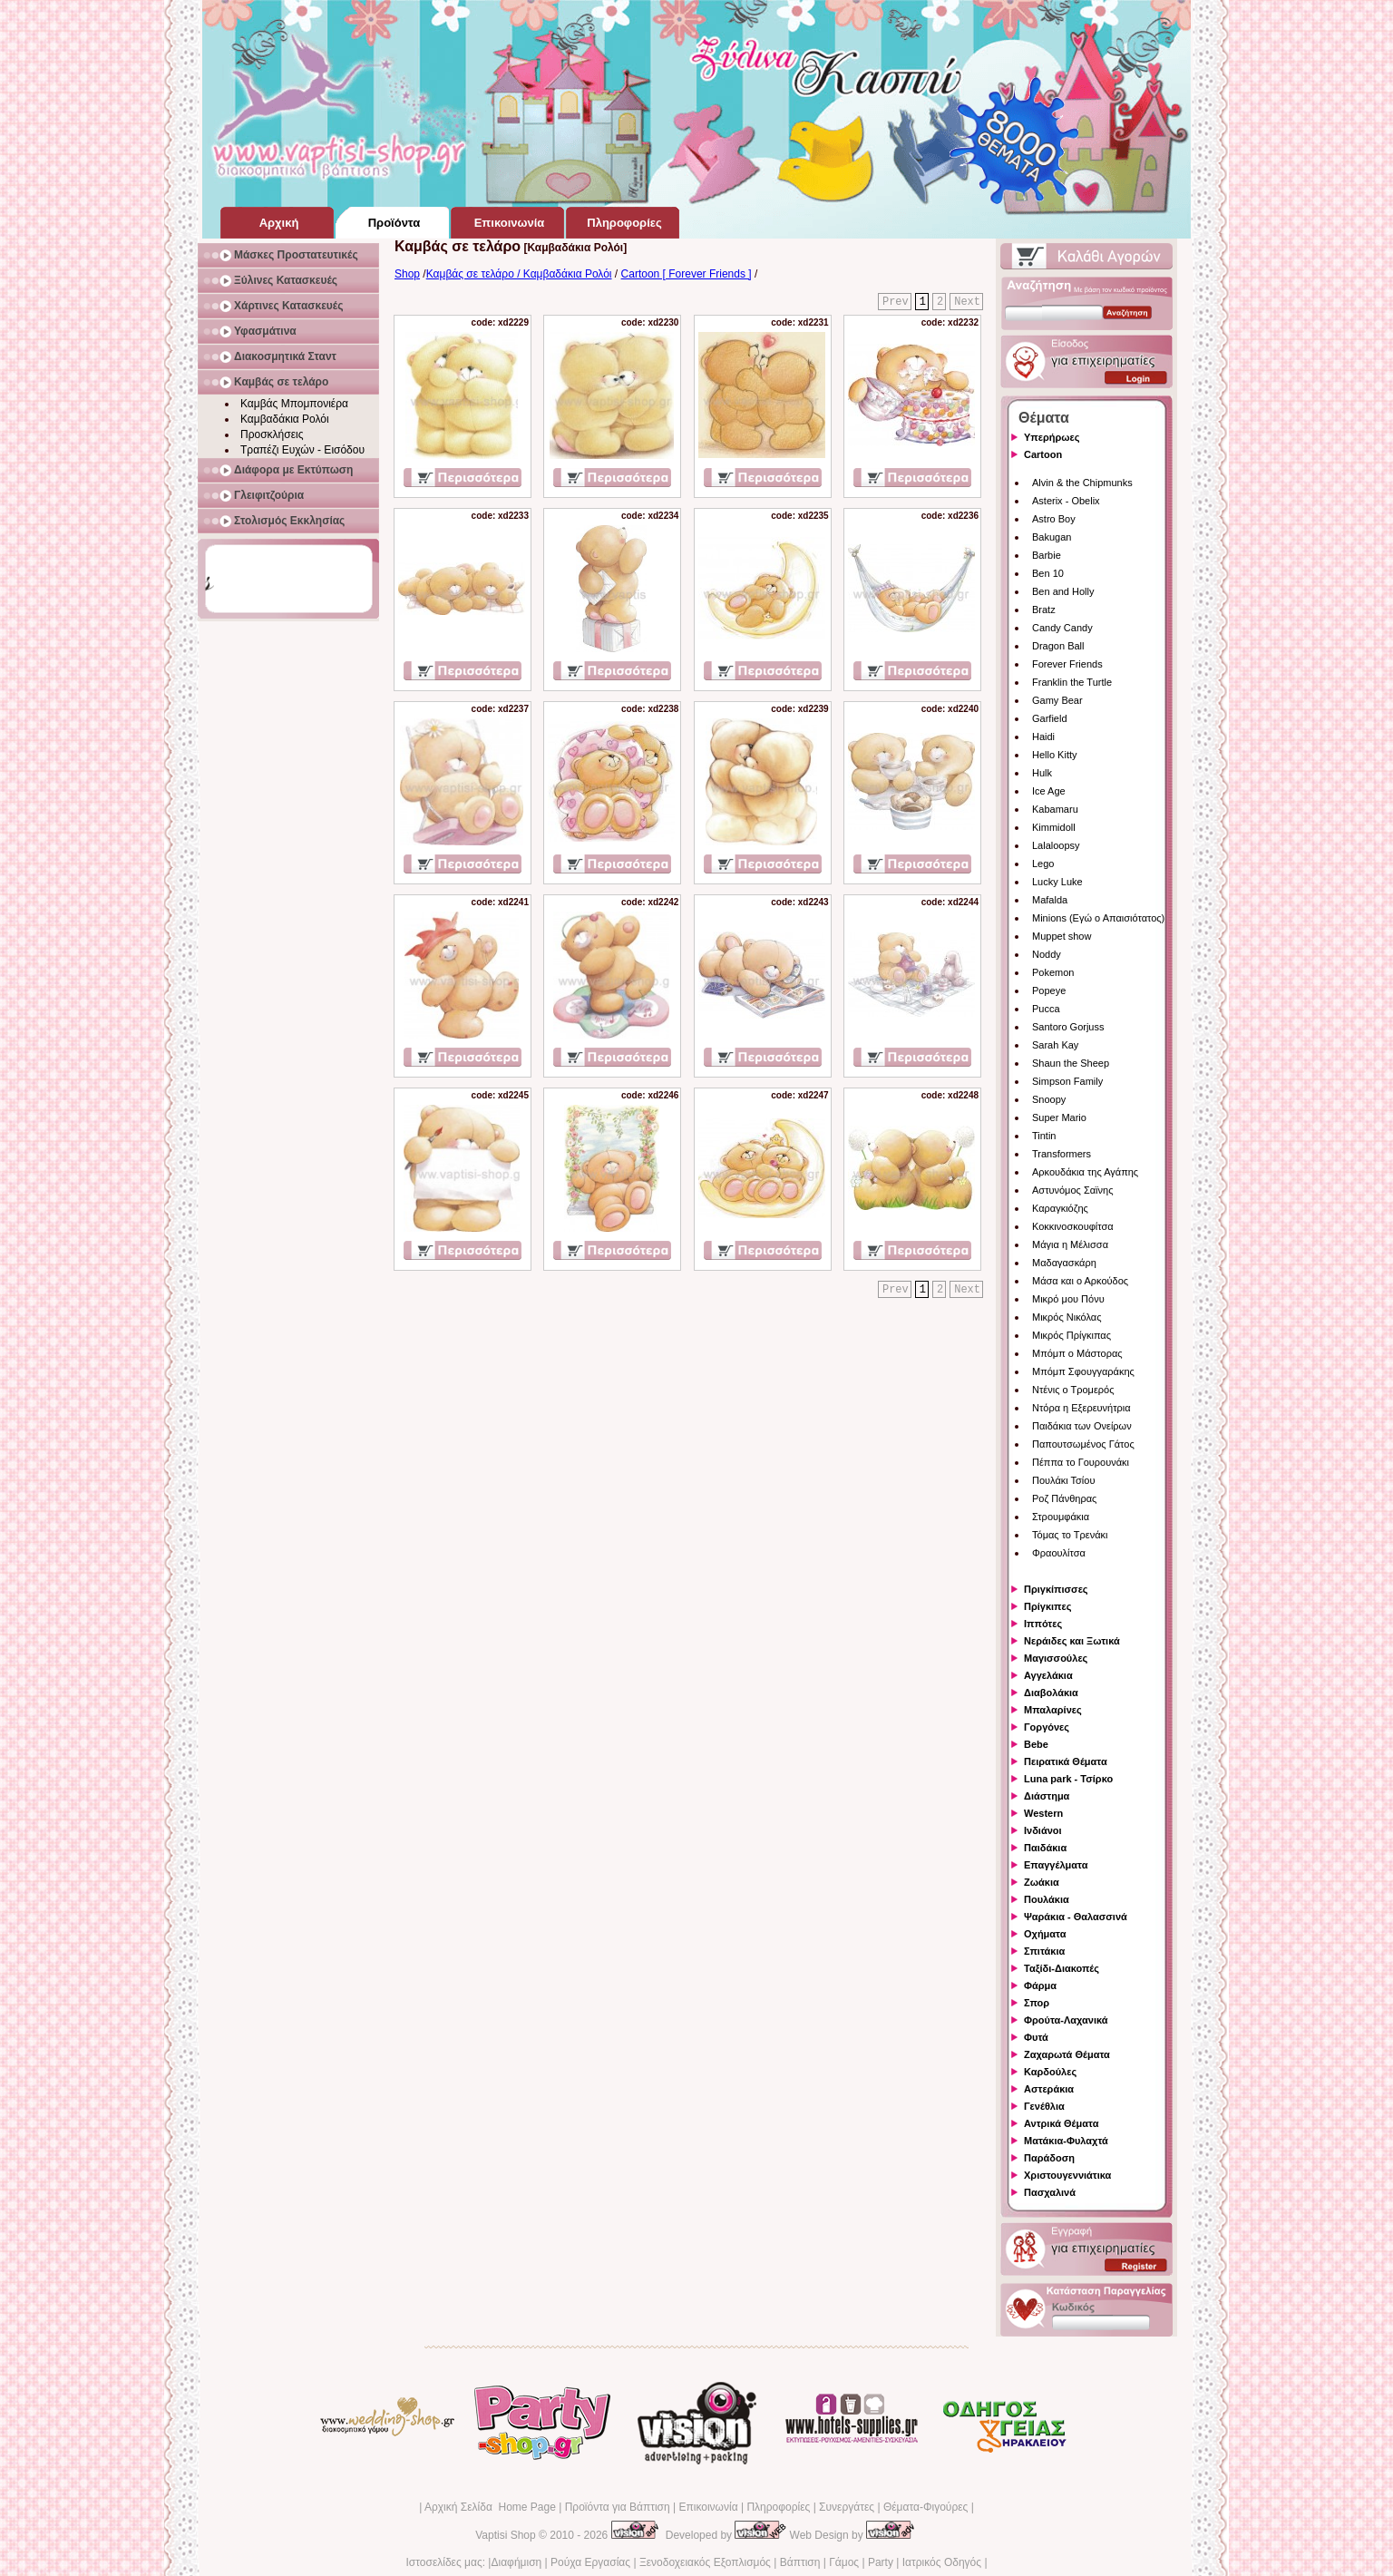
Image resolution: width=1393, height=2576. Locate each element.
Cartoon (1043, 454)
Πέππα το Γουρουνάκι (1080, 1462)
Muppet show (1061, 936)
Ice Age (1049, 790)
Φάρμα (1040, 1985)
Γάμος (844, 2562)
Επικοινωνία (707, 2507)
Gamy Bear (1057, 700)
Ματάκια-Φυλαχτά (1066, 2140)
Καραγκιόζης (1060, 1208)
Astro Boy (1054, 518)
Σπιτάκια (1044, 1951)
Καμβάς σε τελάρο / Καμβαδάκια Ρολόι (519, 274)
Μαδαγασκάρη (1064, 1262)
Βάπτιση (800, 2562)
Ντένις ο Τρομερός (1073, 1389)
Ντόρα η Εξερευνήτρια (1081, 1407)
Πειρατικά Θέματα (1065, 1761)
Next (967, 302)
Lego (1043, 863)
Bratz (1044, 609)
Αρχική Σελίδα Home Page (490, 2507)
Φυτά (1036, 2037)
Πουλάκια (1046, 1899)
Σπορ (1036, 2002)
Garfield (1049, 718)
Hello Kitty (1054, 754)
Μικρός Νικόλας (1067, 1317)
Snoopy (1049, 1099)
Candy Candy (1062, 627)
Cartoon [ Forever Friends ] (686, 274)
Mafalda (1049, 899)
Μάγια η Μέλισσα (1070, 1244)
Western (1043, 1813)
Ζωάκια (1041, 1882)
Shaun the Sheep (1070, 1063)
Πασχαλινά (1050, 2192)
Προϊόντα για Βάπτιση (617, 2507)
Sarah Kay (1055, 1044)
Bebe (1036, 1744)
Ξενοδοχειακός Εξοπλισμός (705, 2562)
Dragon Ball (1058, 645)
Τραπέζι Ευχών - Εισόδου (302, 450)
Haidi (1043, 736)
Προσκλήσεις (271, 434)
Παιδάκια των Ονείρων (1082, 1425)
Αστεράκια (1049, 2088)
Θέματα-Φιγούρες (925, 2507)
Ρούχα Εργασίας (590, 2562)
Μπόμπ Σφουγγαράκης (1083, 1371)
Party (880, 2562)
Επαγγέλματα (1055, 1864)
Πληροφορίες (778, 2507)
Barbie (1046, 555)
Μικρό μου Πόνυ (1068, 1298)
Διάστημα (1046, 1796)
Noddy (1046, 954)
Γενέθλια (1044, 2106)
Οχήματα (1045, 1933)
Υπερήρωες (1052, 437)
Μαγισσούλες (1055, 1658)
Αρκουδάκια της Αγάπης (1085, 1171)
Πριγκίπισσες (1056, 1589)
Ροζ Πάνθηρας (1064, 1498)
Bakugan (1051, 537)
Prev (895, 302)
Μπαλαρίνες (1053, 1709)
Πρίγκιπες (1047, 1606)
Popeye (1049, 990)
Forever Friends (1067, 664)
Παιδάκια (1045, 1847)
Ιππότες (1043, 1623)
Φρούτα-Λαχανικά (1066, 2020)
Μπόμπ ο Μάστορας (1077, 1353)
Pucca (1046, 1008)
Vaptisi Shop (505, 2535)
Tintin (1044, 1135)
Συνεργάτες (846, 2507)
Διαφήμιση (516, 2562)
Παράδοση (1049, 2157)
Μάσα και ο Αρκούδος (1080, 1280)
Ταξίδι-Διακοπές (1061, 1968)
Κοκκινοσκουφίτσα (1073, 1226)
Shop (407, 274)
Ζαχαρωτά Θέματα (1067, 2054)
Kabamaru (1055, 809)
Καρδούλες (1050, 2071)
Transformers (1061, 1153)
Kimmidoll (1054, 827)
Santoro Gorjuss (1068, 1026)
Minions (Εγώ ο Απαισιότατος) (1098, 917)
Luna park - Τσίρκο (1068, 1778)
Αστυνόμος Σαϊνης (1072, 1190)
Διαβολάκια (1051, 1692)
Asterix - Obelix (1066, 500)
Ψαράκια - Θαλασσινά (1075, 1916)
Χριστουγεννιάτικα (1067, 2175)
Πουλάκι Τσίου (1063, 1480)
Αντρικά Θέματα (1061, 2123)
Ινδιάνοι (1043, 1830)
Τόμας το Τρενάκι (1070, 1534)
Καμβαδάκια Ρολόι (284, 419)
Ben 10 (1048, 573)
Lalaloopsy (1056, 845)
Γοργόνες (1046, 1727)
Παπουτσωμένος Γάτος (1083, 1444)
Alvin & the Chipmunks (1082, 482)
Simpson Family (1067, 1081)
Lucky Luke (1057, 881)
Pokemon (1053, 972)
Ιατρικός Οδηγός (941, 2562)
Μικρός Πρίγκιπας (1071, 1335)
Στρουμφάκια (1060, 1516)
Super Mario (1059, 1117)
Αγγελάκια (1048, 1675)
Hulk (1042, 772)
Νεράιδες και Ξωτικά (1072, 1640)
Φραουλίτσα (1059, 1552)
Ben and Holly (1063, 591)
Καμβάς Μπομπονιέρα (294, 403)
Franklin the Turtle (1072, 682)
